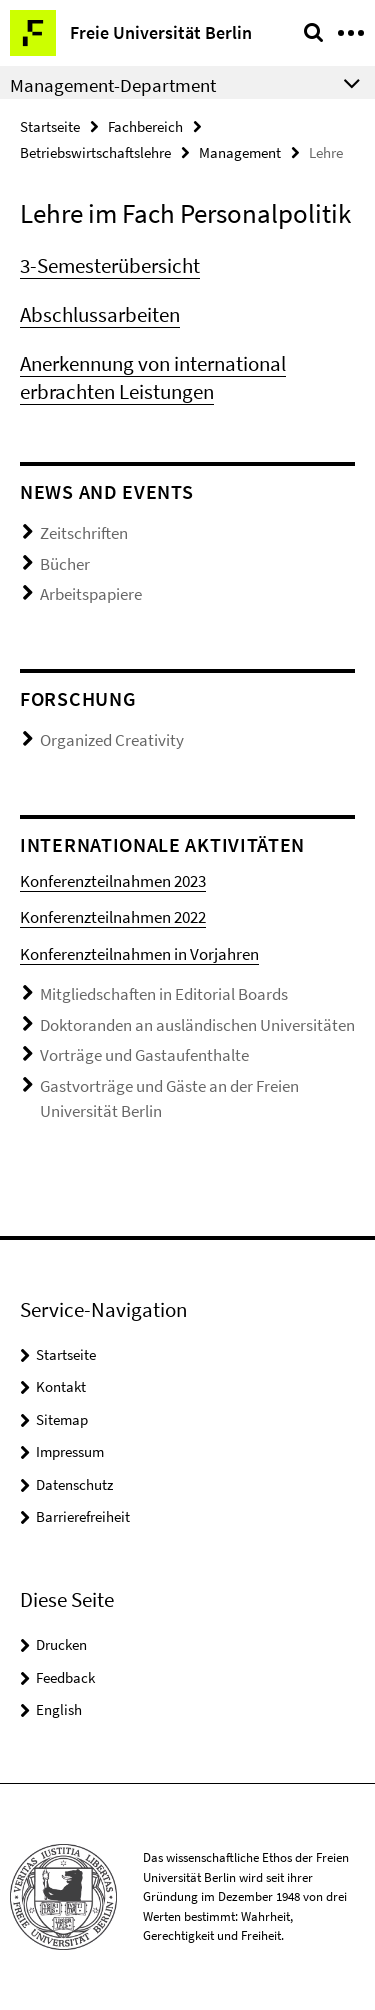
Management (240, 152)
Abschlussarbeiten (100, 314)
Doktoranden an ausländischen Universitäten (197, 1025)
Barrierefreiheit (83, 1516)
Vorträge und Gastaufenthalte (144, 1055)
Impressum (70, 1451)
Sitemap (62, 1419)
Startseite (50, 126)
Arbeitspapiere (91, 594)
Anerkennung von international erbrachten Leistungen (153, 377)
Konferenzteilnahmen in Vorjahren (139, 954)
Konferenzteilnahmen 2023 (113, 881)
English (59, 1709)
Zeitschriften (84, 533)
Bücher (65, 564)
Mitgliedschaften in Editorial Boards (164, 994)
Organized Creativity (112, 740)
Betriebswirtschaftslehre (95, 152)
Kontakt (61, 1386)
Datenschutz (74, 1484)
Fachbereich (145, 126)
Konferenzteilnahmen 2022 (113, 917)
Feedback (65, 1677)
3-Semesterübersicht (110, 265)
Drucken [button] (61, 1644)
